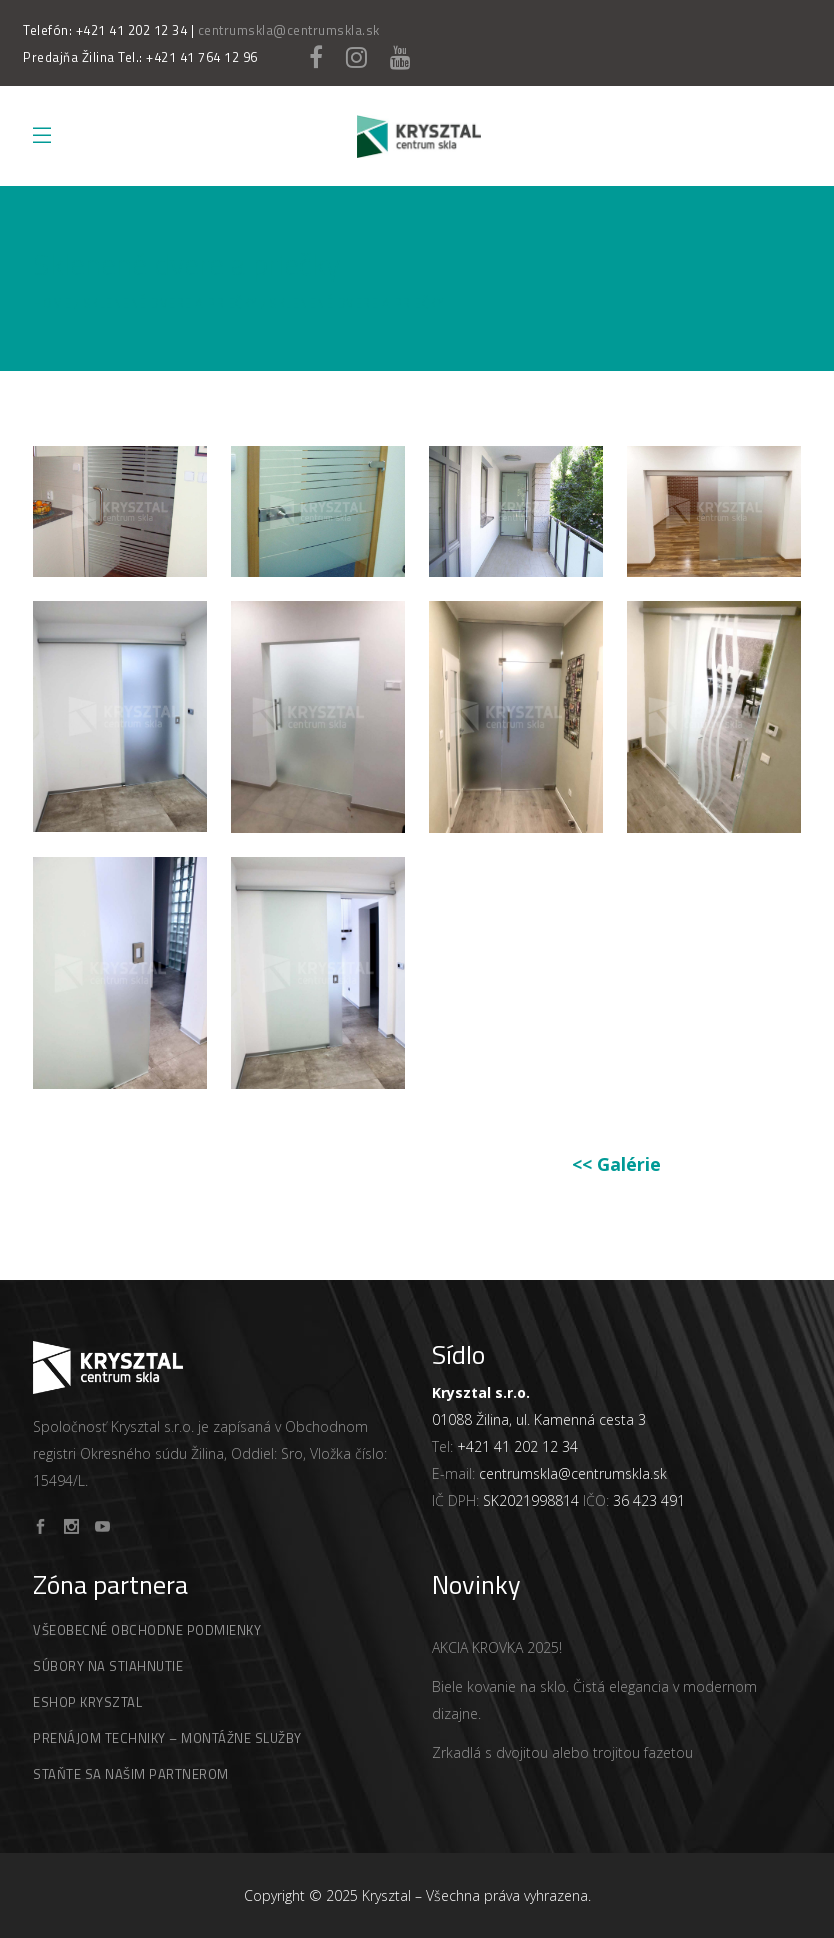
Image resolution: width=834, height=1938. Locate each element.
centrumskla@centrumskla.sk (289, 30)
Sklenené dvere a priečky (170, 303)
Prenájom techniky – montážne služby (167, 1738)
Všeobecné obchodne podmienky (147, 1630)
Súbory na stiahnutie (108, 1666)
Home (52, 303)
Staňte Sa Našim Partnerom (131, 1774)
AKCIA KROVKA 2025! (497, 1647)
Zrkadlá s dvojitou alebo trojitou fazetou (562, 1752)
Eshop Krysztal (87, 1702)
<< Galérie (616, 1164)
